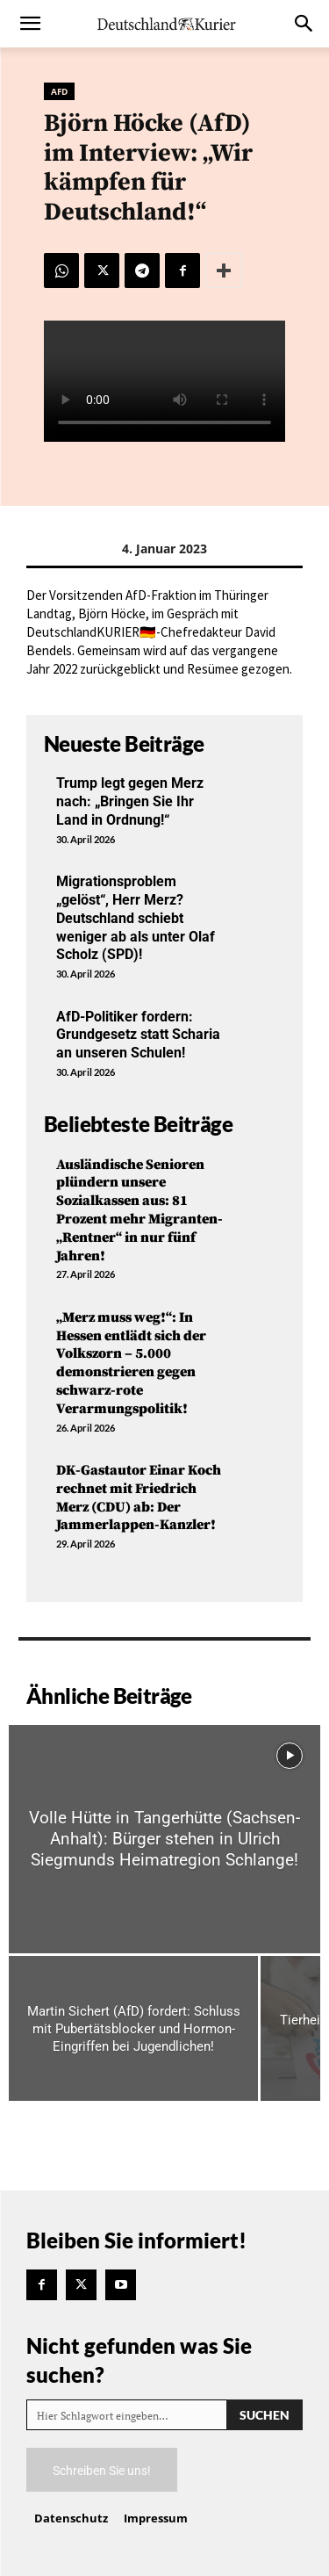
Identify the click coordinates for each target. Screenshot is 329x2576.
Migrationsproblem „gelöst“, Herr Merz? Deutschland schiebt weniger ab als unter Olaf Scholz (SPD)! (135, 918)
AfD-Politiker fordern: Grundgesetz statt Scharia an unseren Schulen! (138, 1035)
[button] (30, 23)
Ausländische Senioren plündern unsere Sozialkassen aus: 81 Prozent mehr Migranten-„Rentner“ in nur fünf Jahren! (139, 1210)
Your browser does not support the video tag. (164, 381)
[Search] (264, 2414)
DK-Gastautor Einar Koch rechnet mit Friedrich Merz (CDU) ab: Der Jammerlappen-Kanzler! (138, 1497)
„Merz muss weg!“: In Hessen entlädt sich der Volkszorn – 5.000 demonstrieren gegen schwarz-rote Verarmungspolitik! (131, 1363)
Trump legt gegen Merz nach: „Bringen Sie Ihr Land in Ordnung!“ (130, 801)
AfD (59, 91)
